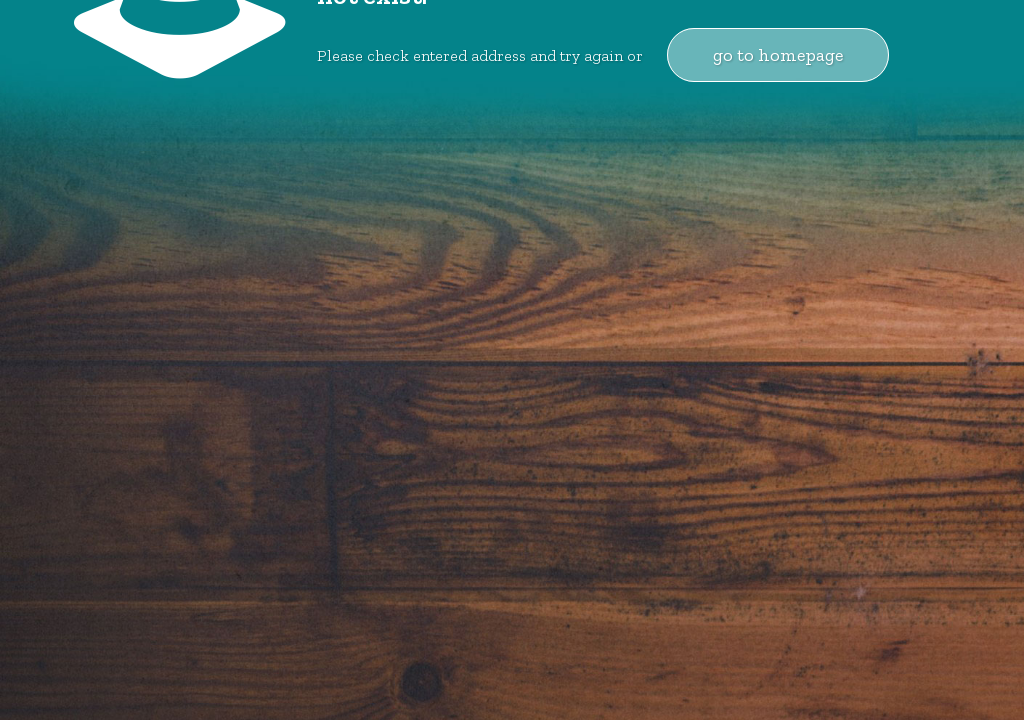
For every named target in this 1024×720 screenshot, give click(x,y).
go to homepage (778, 55)
